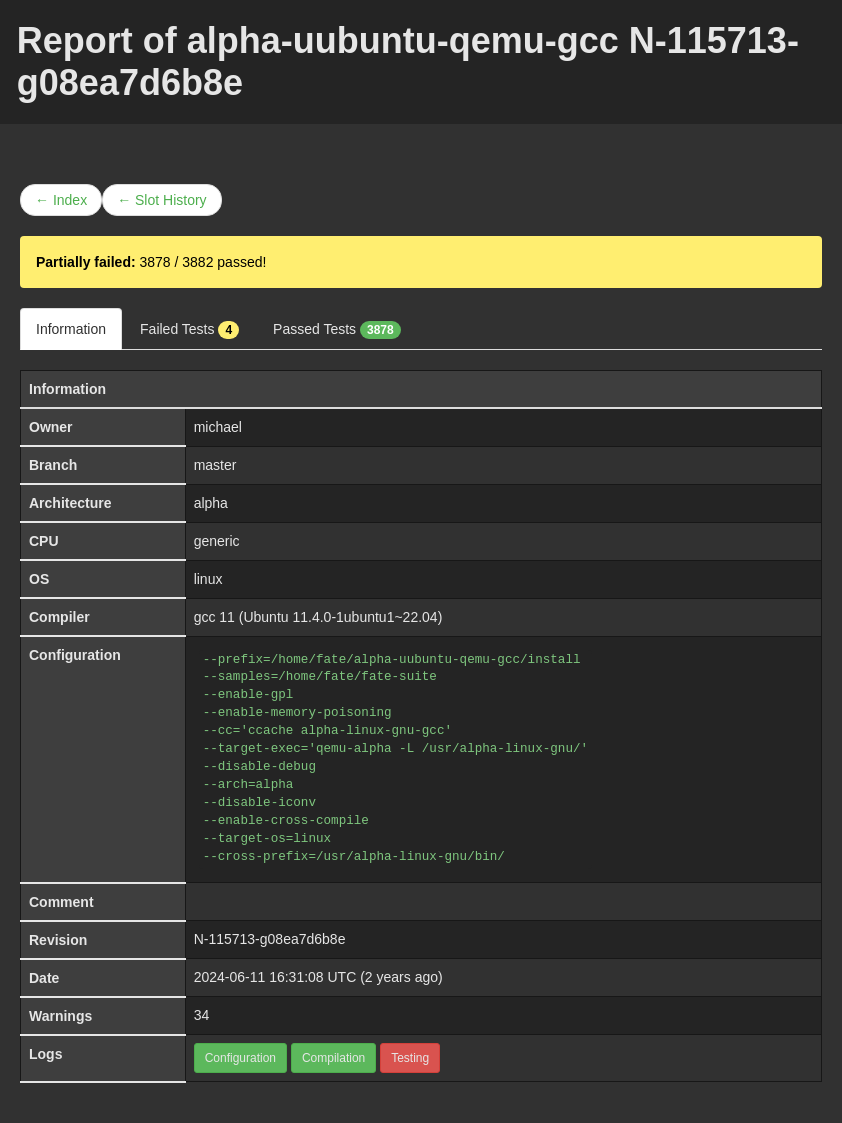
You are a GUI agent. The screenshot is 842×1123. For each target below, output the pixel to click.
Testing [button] (410, 1058)
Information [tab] (71, 329)
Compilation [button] (333, 1058)
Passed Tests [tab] (337, 330)
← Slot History (161, 200)
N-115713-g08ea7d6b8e (270, 939)
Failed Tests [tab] (189, 330)
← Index (61, 200)
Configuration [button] (240, 1058)
